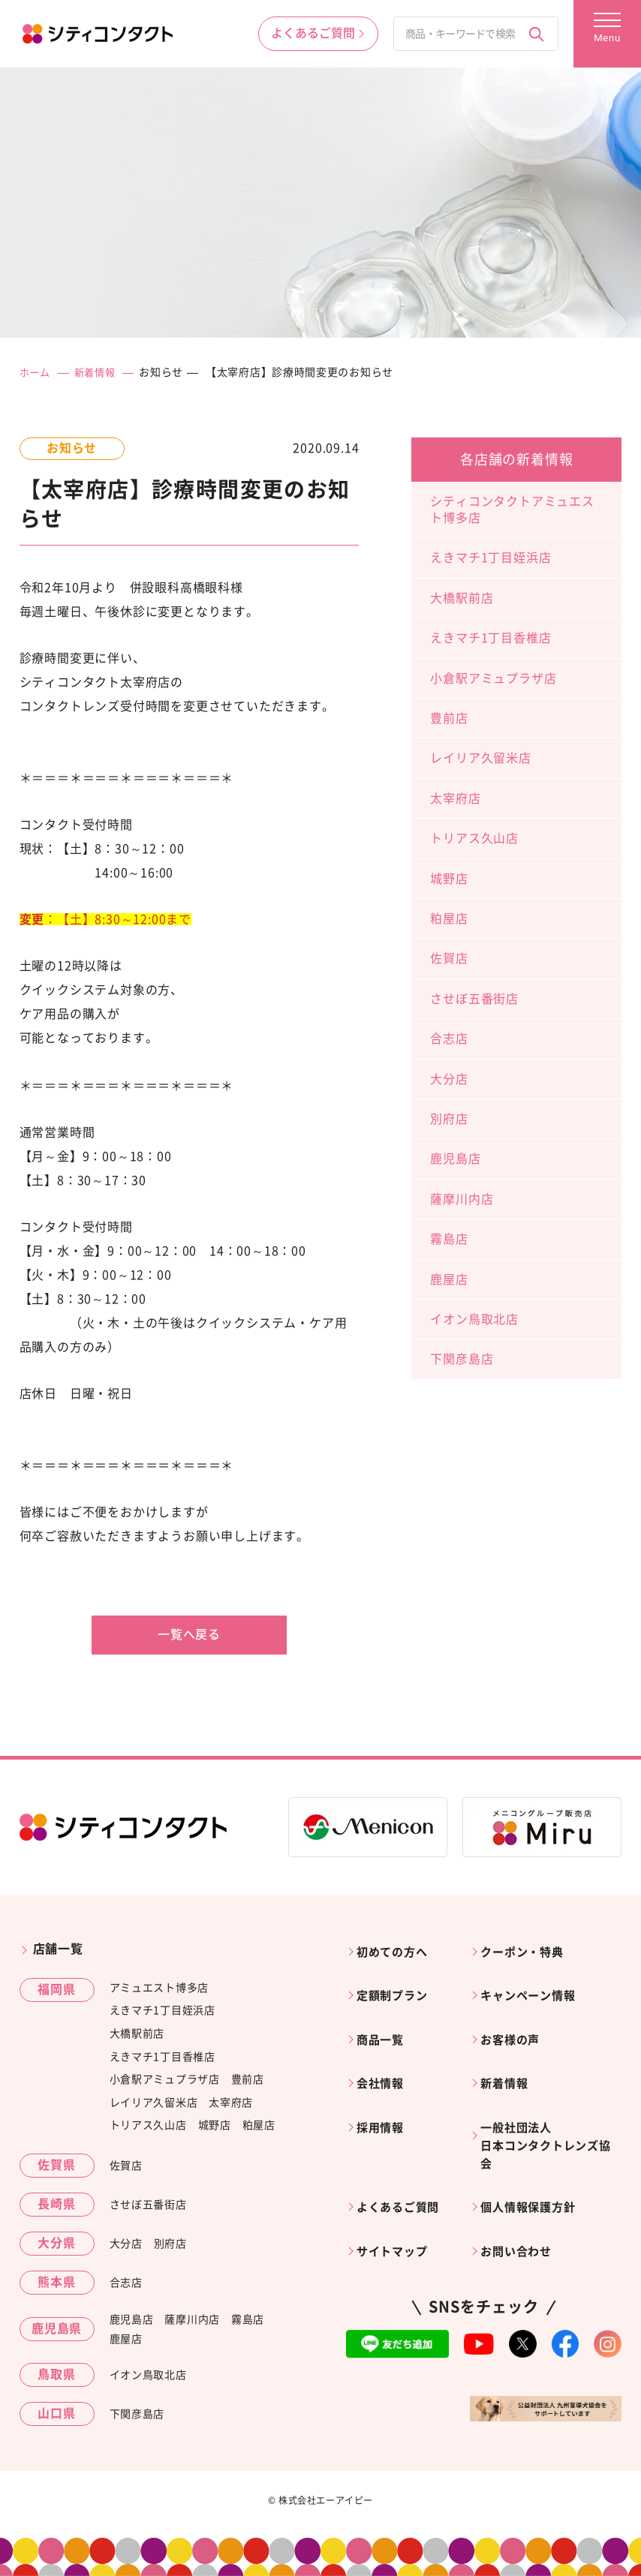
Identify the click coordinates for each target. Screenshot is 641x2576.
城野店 (449, 878)
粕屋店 (449, 918)
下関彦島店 (461, 1359)
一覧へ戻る (189, 1634)
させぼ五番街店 (474, 998)
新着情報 (99, 372)
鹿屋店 (449, 1279)
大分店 (449, 1078)
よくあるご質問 (404, 2177)
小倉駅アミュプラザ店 (493, 678)
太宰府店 (455, 798)
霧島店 (449, 1239)
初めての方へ (397, 1949)
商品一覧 (385, 2024)
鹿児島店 (455, 1159)
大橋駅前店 (461, 597)
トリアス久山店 (474, 838)
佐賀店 (449, 958)
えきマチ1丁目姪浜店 (490, 558)
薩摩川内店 (461, 1198)
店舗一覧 (58, 1949)
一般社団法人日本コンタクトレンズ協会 (546, 2119)
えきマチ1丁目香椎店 (490, 638)
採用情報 (385, 2100)
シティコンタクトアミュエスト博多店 (512, 508)
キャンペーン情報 (533, 1986)
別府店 (449, 1118)
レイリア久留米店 (480, 758)
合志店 (449, 1039)
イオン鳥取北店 (474, 1318)
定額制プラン (397, 1986)
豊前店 (449, 718)
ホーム (36, 372)
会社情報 (385, 2063)
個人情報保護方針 (533, 2177)
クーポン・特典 (527, 1949)
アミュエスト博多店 (159, 1987)
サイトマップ (397, 2215)
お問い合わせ (521, 2215)
